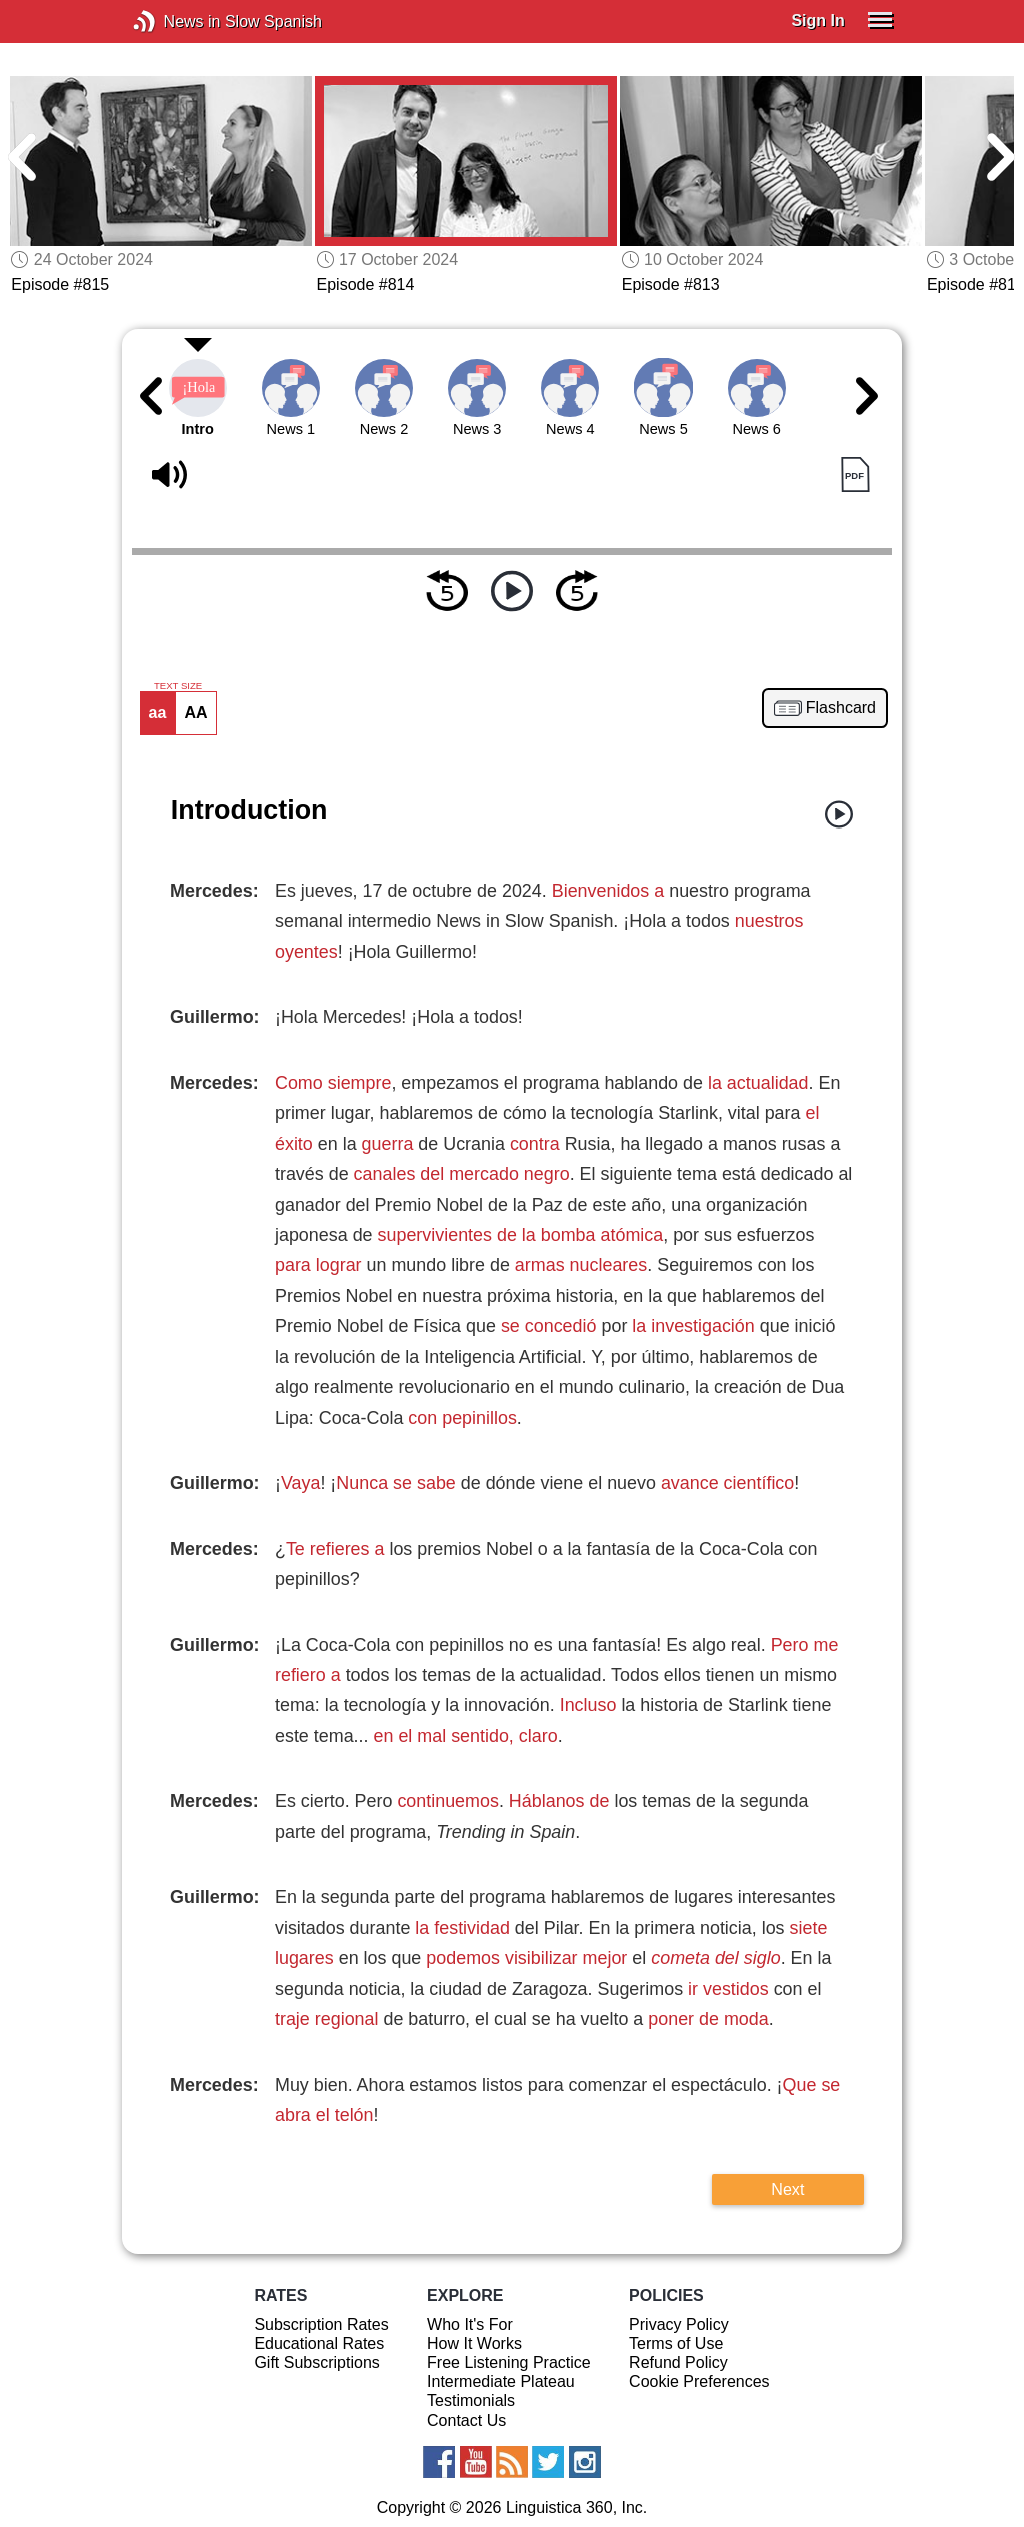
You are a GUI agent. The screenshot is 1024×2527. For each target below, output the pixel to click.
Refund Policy (678, 2362)
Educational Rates (319, 2343)
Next (787, 2189)
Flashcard (841, 708)
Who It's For (470, 2324)
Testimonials (471, 2400)
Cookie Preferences (699, 2381)
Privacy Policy (679, 2324)
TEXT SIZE (178, 686)
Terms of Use (676, 2343)
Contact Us (466, 2420)
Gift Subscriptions (316, 2362)
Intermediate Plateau (501, 2381)
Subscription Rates (321, 2324)
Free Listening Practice (509, 2362)
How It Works (474, 2343)
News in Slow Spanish (174, 21)
